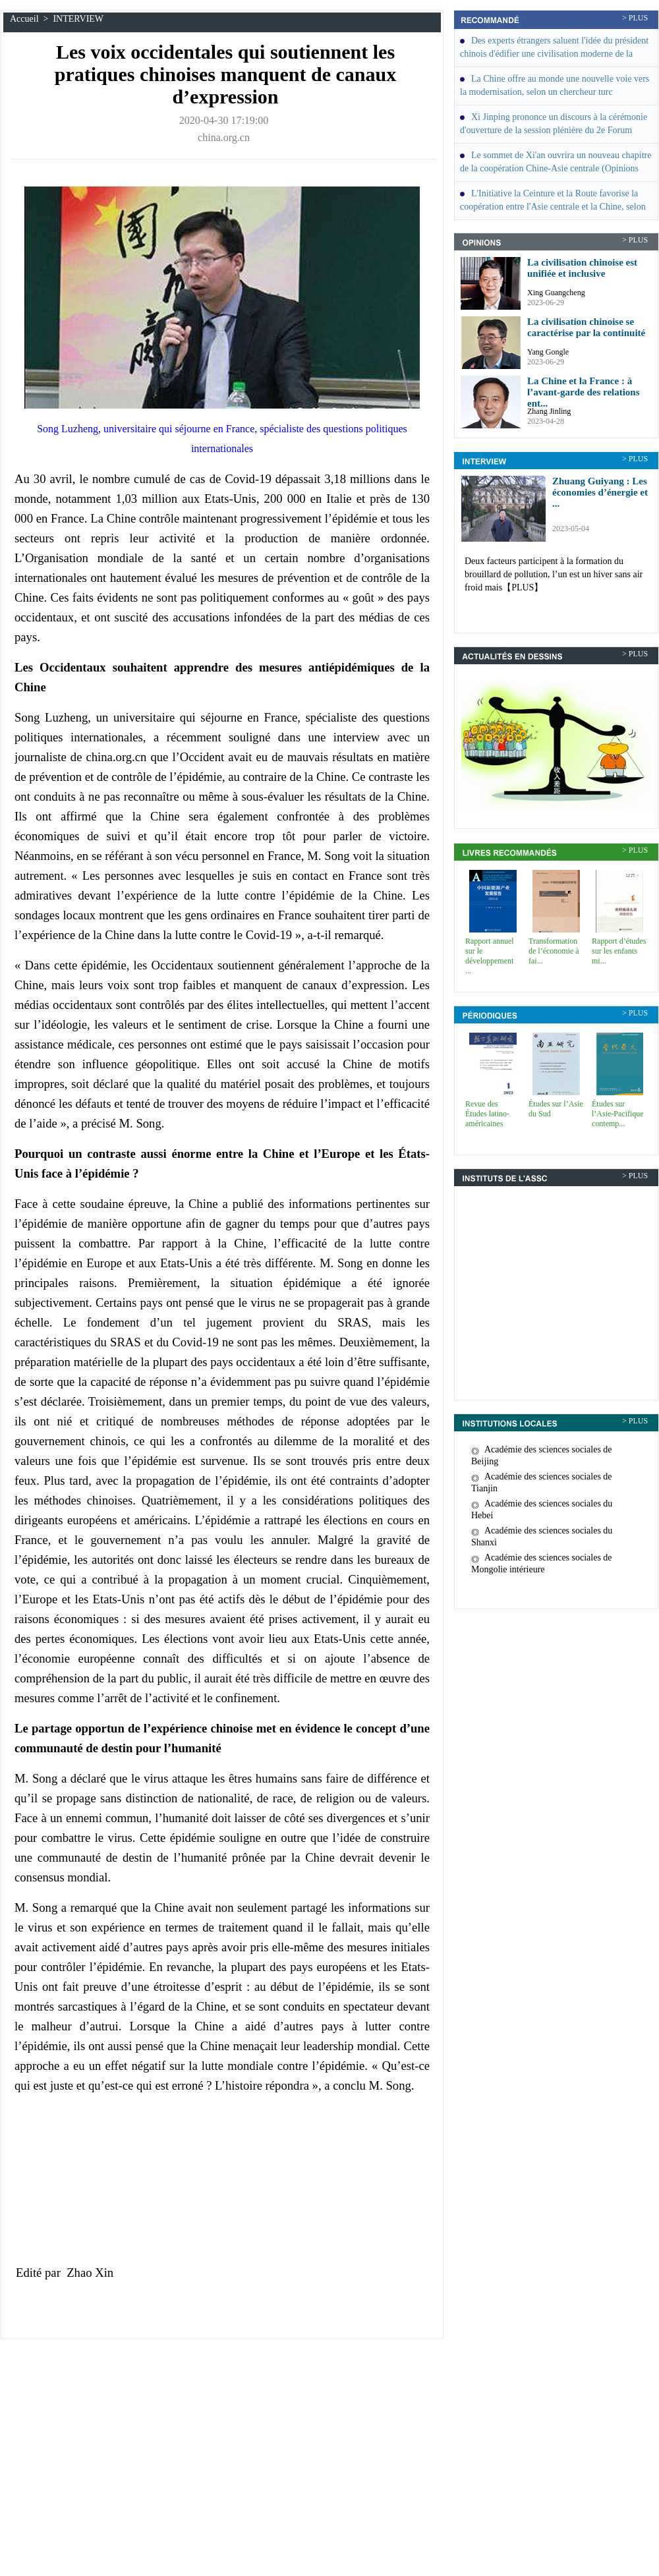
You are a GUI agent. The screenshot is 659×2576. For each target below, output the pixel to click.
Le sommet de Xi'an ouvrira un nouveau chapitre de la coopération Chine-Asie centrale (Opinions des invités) (556, 168)
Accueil (24, 19)
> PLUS (635, 17)
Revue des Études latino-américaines (487, 1113)
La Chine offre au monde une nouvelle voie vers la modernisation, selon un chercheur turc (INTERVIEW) (554, 92)
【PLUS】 (522, 587)
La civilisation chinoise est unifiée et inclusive (582, 268)
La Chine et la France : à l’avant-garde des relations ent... (583, 392)
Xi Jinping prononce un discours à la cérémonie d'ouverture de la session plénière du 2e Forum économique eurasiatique (553, 130)
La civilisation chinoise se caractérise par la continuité (586, 327)
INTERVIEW (78, 19)
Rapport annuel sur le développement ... (489, 955)
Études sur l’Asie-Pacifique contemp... (618, 1113)
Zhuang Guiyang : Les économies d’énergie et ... (600, 492)
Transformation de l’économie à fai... (554, 950)
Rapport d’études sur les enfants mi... (619, 950)
